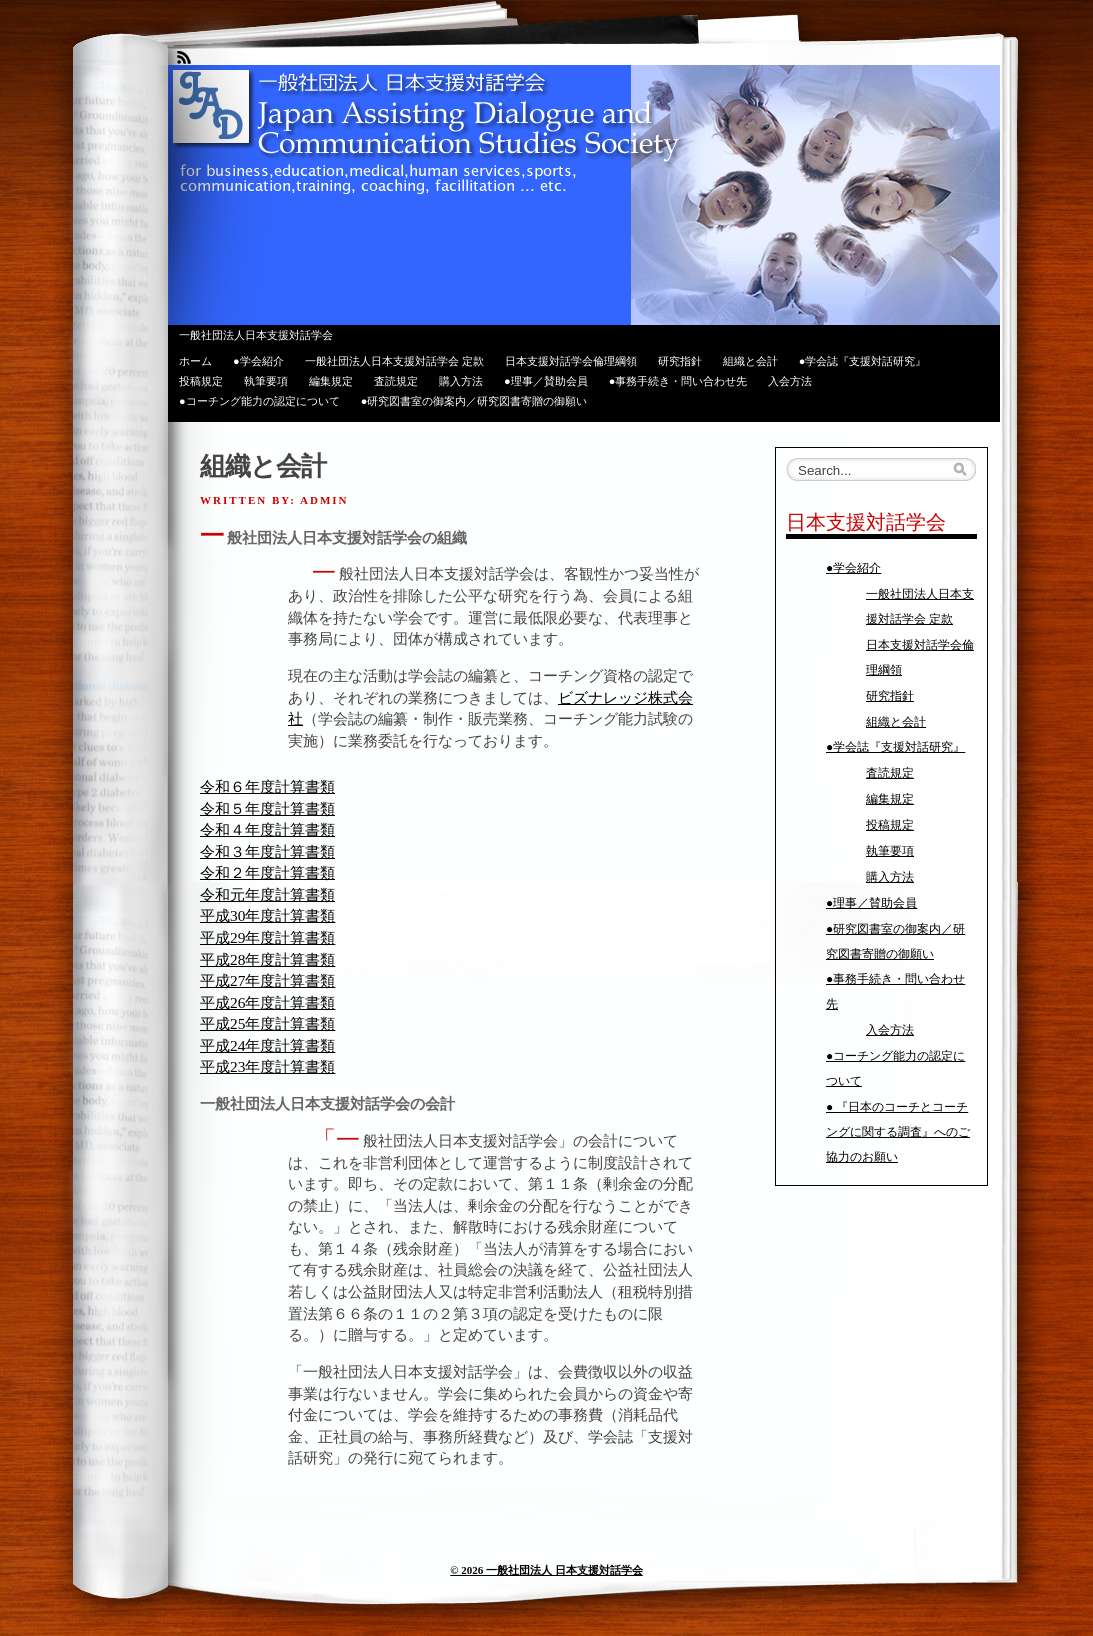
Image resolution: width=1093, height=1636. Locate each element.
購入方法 (461, 381)
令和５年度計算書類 (267, 808)
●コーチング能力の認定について (259, 401)
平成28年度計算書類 (267, 959)
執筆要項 (266, 381)
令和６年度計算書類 (267, 786)
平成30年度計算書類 (267, 915)
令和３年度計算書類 (267, 851)
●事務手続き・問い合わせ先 (678, 381)
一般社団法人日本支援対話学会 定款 (394, 361)
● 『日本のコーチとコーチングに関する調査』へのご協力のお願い (898, 1132)
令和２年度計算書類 (267, 872)
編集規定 (331, 381)
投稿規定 (201, 381)
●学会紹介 (258, 361)
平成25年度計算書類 (267, 1023)
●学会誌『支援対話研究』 (863, 361)
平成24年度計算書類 (267, 1045)
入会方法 (790, 381)
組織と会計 (750, 361)
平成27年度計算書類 (267, 980)
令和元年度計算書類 (267, 894)
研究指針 (680, 361)
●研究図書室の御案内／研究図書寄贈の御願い (474, 401)
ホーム (195, 361)
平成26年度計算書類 (267, 1002)
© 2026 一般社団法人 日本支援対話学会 (546, 1570)
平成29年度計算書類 (267, 937)
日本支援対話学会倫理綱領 (571, 361)
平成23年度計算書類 (267, 1066)
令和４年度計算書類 (267, 829)
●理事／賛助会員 (546, 381)
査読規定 (396, 381)
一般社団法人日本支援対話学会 (256, 335)
